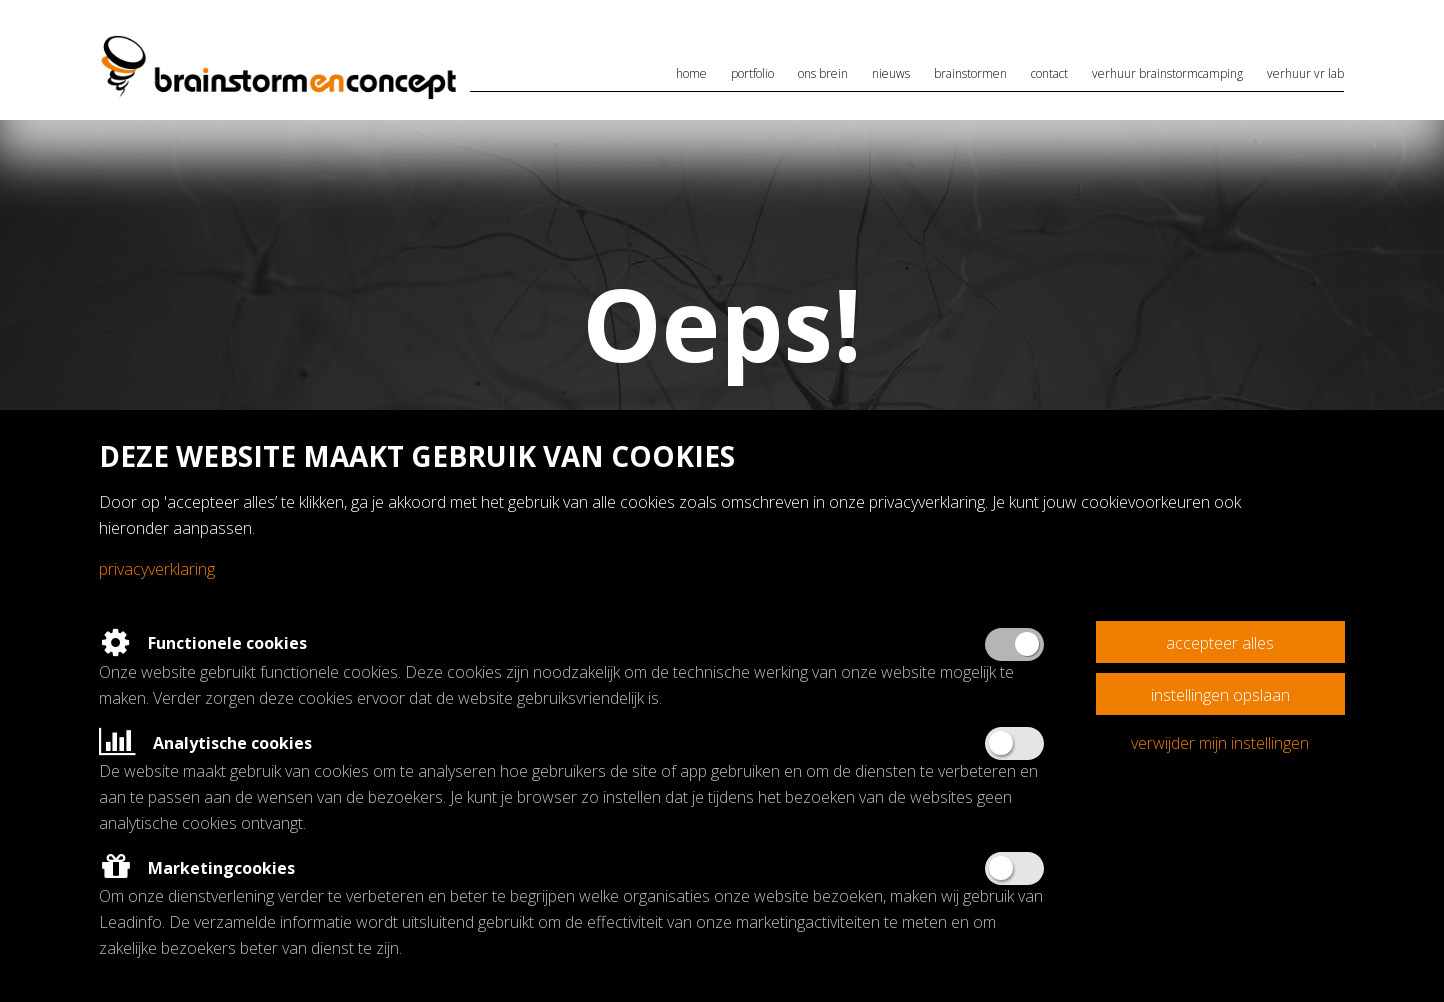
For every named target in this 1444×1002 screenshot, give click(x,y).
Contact (1049, 73)
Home (691, 73)
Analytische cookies (205, 743)
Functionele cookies (203, 643)
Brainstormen (970, 73)
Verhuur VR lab (1305, 73)
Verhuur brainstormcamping (1167, 73)
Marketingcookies (197, 868)
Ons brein (823, 73)
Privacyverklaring (157, 569)
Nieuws (891, 73)
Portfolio (752, 73)
